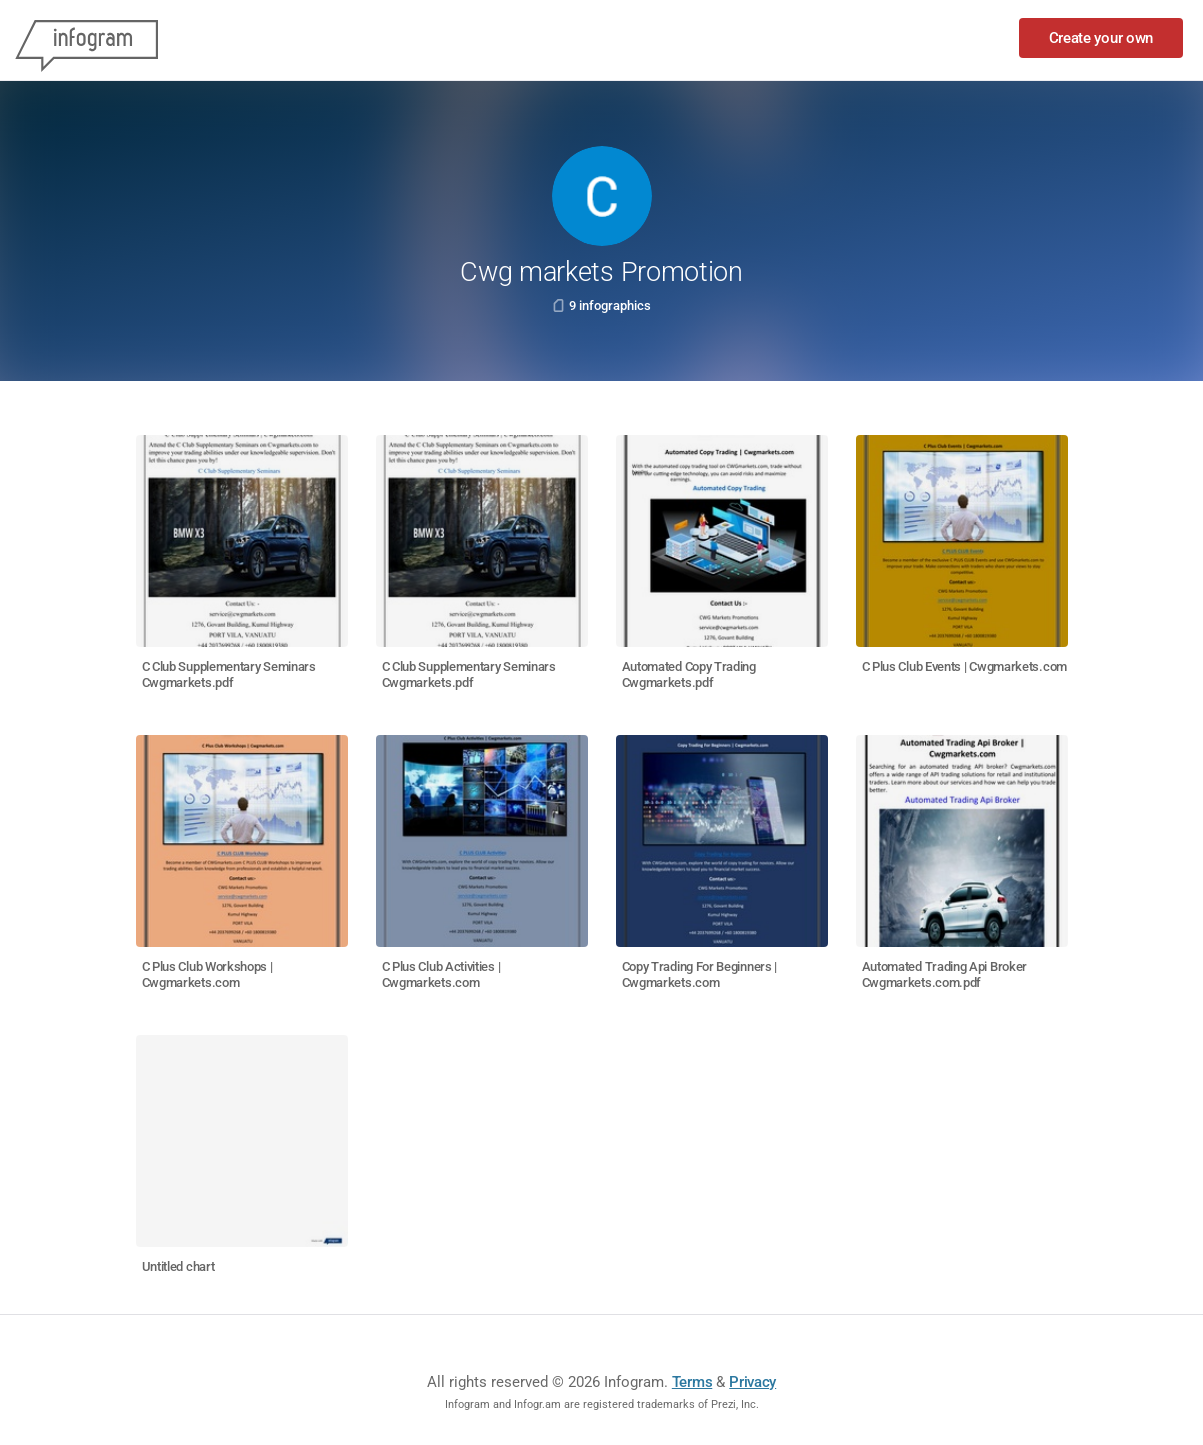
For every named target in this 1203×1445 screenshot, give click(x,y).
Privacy (752, 1382)
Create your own (1101, 38)
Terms (692, 1382)
